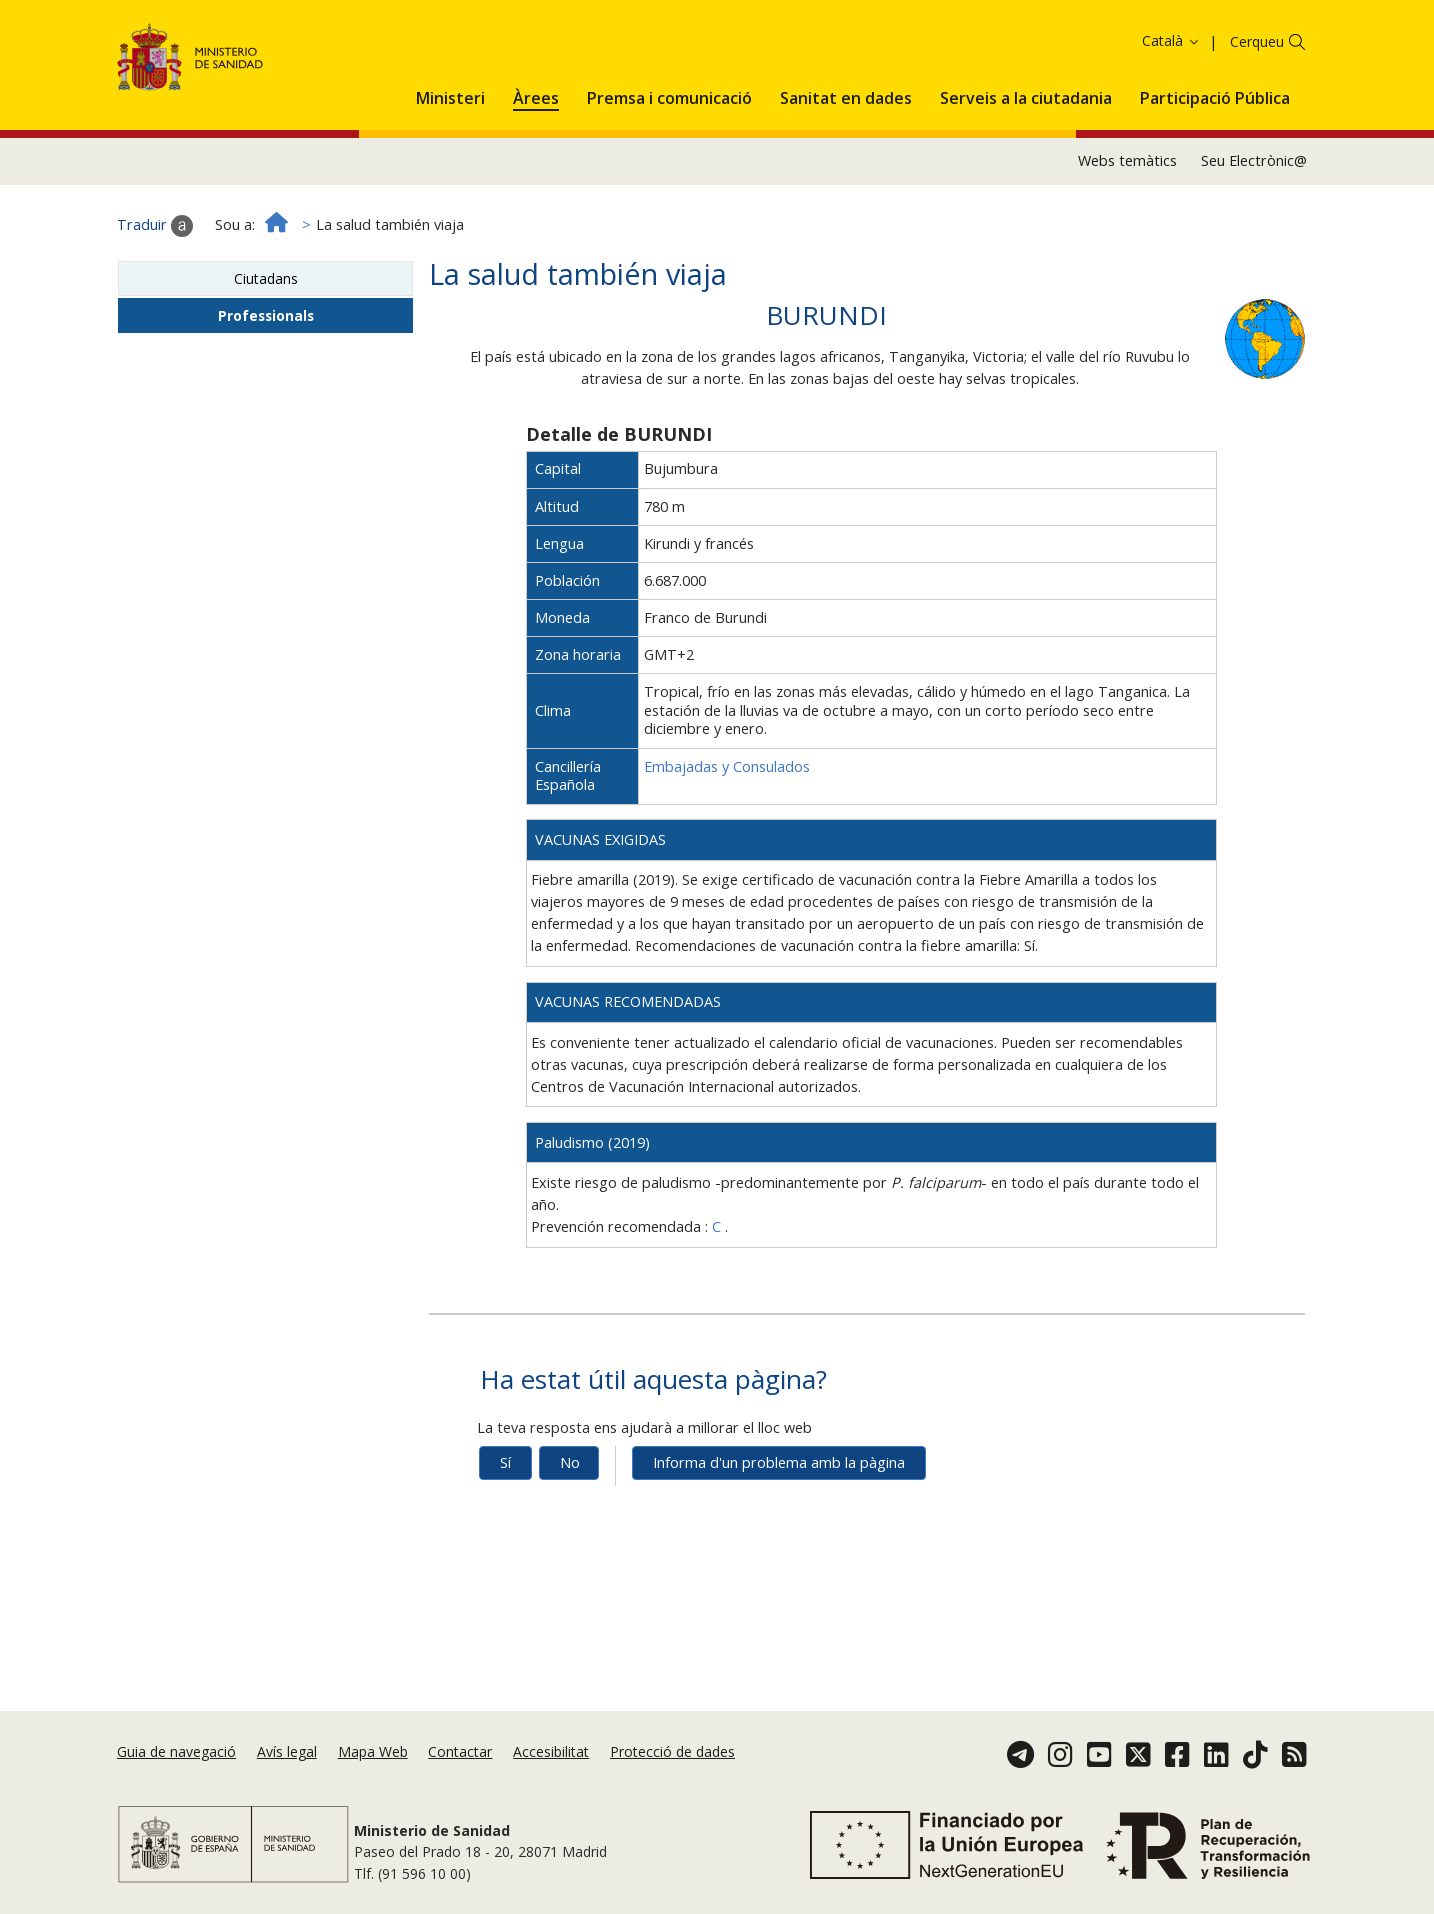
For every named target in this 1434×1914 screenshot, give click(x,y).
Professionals (266, 386)
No (570, 1533)
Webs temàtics (1127, 231)
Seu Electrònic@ (1254, 231)
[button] (450, 166)
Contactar (460, 1751)
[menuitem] (450, 166)
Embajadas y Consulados (727, 837)
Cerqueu (1257, 112)
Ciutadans (266, 349)
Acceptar (957, 47)
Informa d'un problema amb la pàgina (779, 1533)
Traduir (155, 297)
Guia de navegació (176, 1751)
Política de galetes (849, 45)
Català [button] (1171, 111)
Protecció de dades (672, 1751)
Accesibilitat (551, 1751)
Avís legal (287, 1751)
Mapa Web (373, 1751)
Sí (505, 1533)
